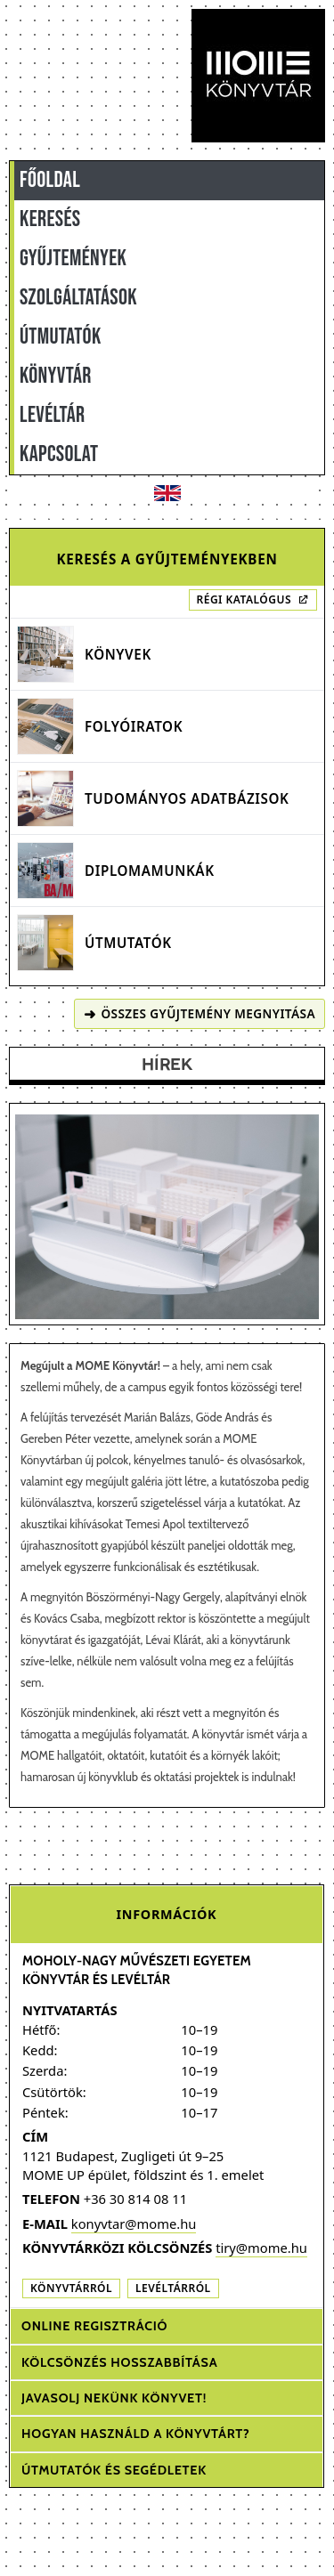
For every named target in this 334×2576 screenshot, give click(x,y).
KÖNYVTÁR (56, 376)
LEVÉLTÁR (52, 415)
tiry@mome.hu (261, 2247)
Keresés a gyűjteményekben (166, 559)
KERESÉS (50, 219)
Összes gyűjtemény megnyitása (199, 1014)
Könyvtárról (71, 2288)
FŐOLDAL (50, 180)
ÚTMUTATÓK (61, 337)
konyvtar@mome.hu (134, 2223)
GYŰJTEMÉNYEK (73, 258)
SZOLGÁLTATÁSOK (78, 298)
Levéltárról (173, 2288)
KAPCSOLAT (59, 454)
